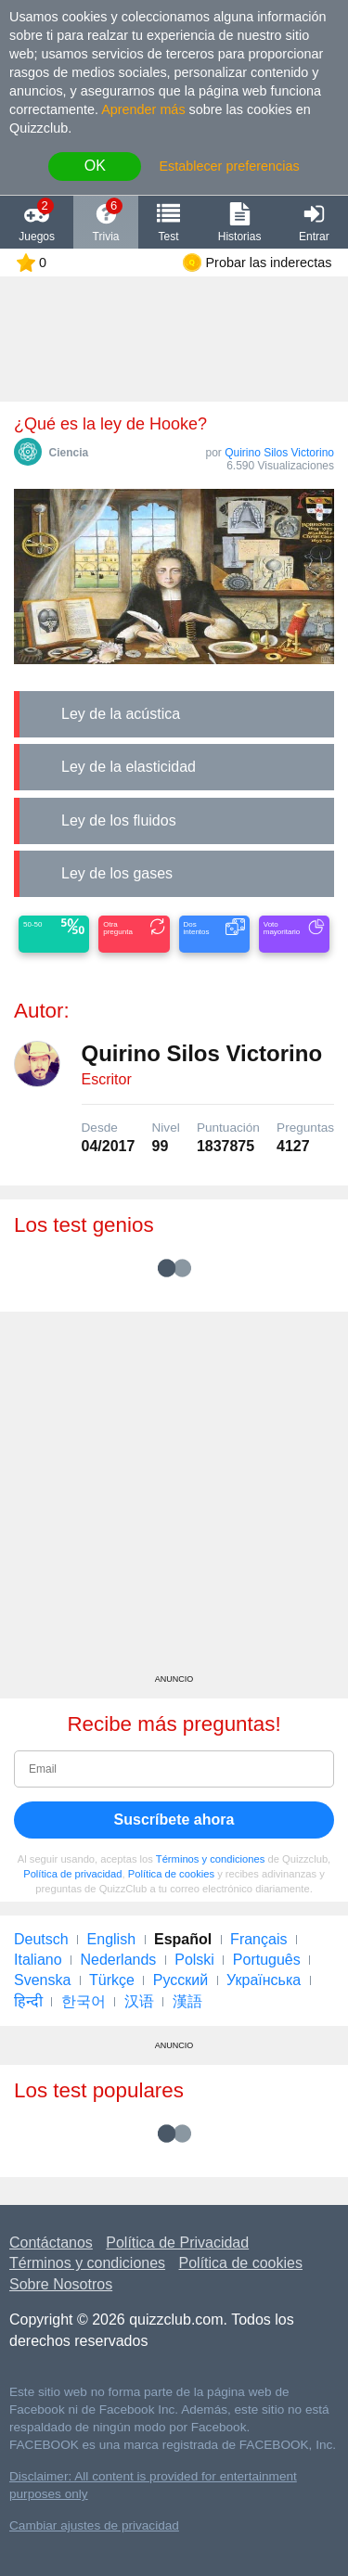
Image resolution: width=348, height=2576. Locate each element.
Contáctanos (51, 2242)
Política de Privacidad (177, 2242)
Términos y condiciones (210, 1859)
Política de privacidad (72, 1873)
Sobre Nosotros (60, 2284)
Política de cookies (171, 1873)
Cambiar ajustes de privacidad (94, 2525)
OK (95, 165)
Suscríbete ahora (174, 1819)
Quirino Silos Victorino (279, 452)
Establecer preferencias (229, 166)
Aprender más (143, 109)
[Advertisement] (174, 1499)
